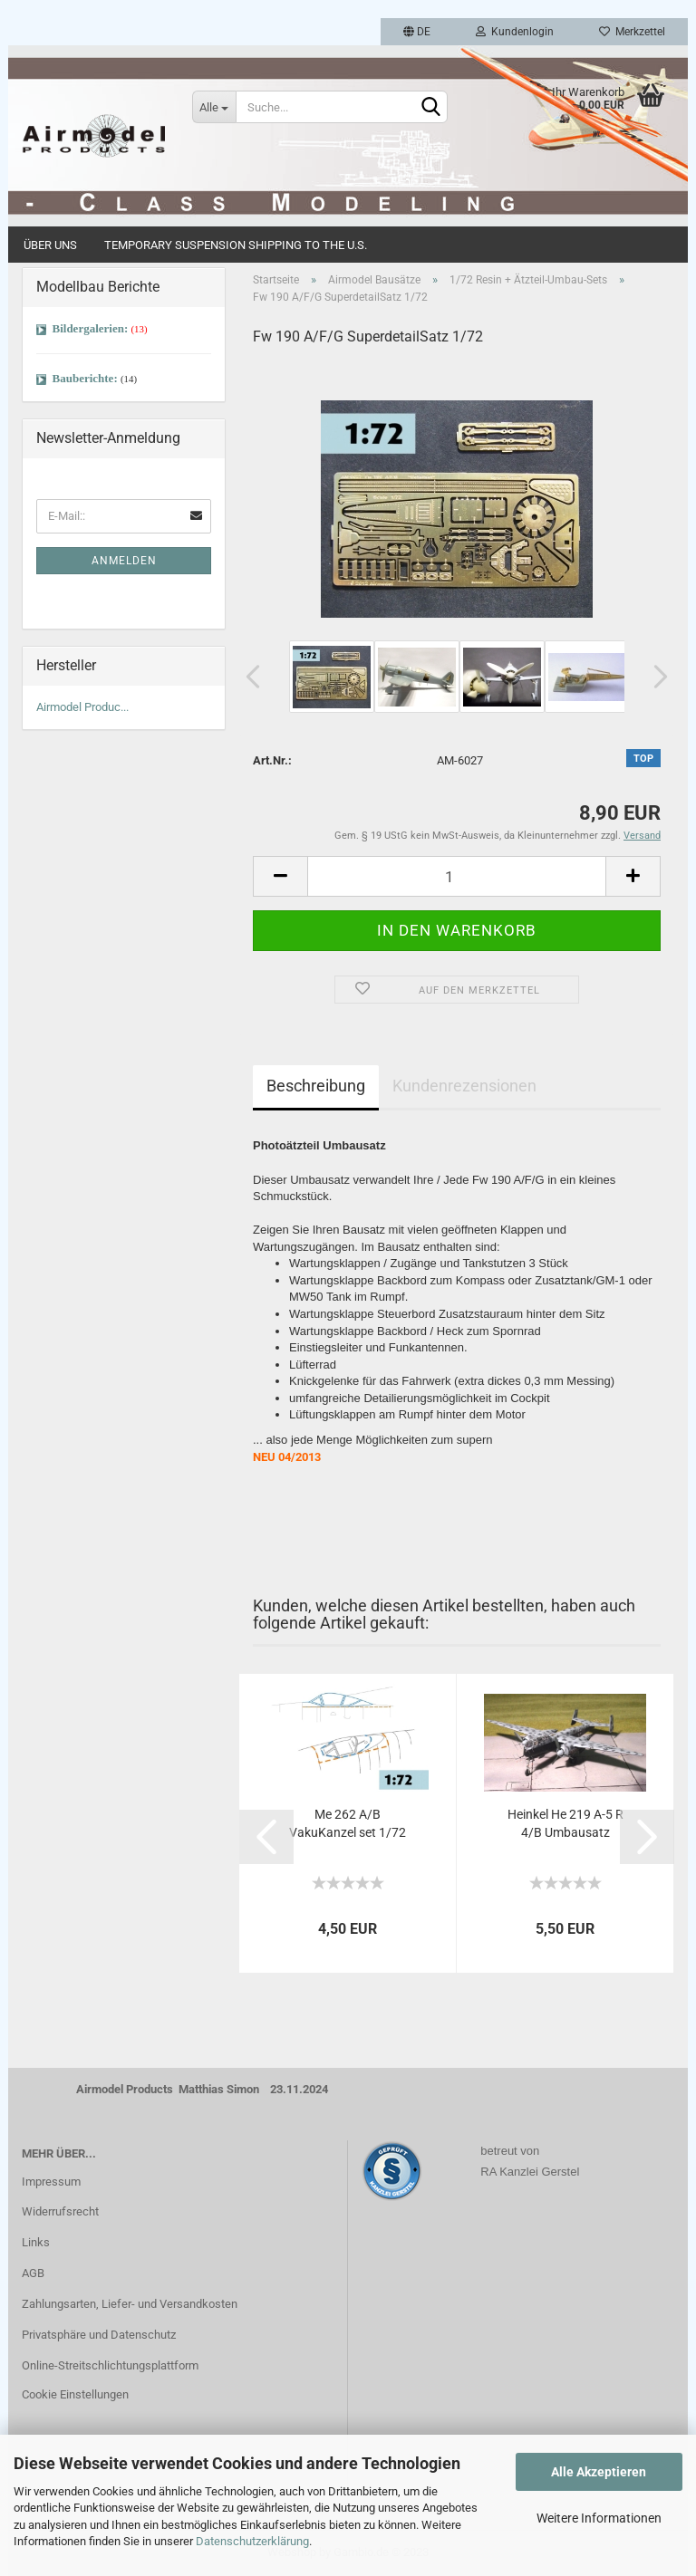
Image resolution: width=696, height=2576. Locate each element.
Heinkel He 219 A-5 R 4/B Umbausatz (566, 1823)
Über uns (50, 245)
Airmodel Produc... (82, 707)
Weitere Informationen (599, 2518)
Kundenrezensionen (464, 1085)
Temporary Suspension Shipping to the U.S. (235, 245)
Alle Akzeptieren (598, 2472)
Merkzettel (632, 31)
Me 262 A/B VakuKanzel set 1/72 (347, 1823)
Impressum (51, 2181)
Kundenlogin (515, 31)
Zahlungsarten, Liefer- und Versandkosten (129, 2304)
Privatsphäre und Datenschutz (99, 2334)
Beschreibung (315, 1085)
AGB (33, 2273)
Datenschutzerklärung (252, 2541)
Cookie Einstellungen (75, 2394)
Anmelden (124, 560)
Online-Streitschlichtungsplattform (110, 2365)
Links (36, 2242)
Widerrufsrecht (60, 2211)
